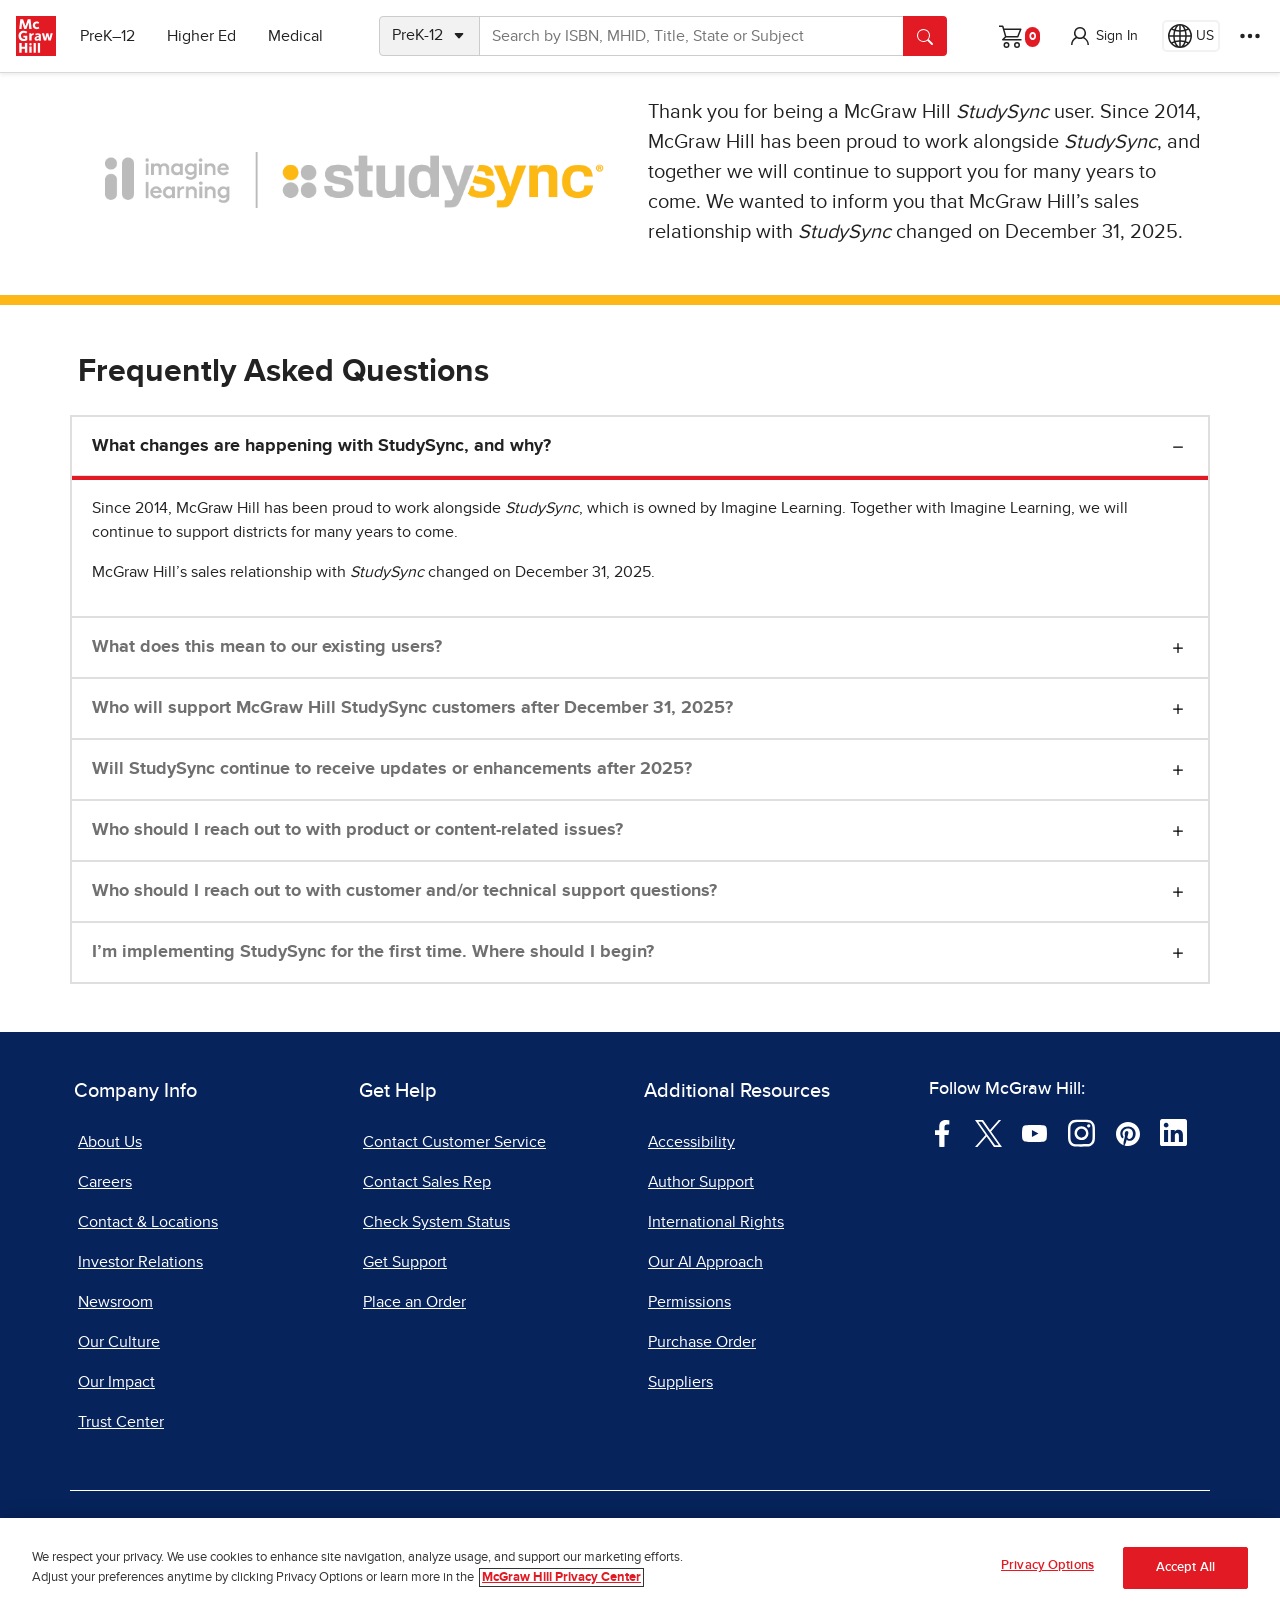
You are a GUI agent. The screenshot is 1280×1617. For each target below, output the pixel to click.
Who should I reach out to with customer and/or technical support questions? (404, 891)
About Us (110, 1142)
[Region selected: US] (1191, 36)
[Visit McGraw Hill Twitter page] (988, 1132)
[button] (1103, 36)
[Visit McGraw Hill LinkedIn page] (1173, 1132)
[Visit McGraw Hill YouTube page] (1034, 1132)
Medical (295, 36)
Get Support (405, 1262)
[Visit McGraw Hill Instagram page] (1081, 1132)
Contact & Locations (148, 1222)
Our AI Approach (705, 1262)
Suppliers (680, 1382)
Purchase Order (702, 1342)
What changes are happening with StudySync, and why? (321, 446)
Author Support (701, 1182)
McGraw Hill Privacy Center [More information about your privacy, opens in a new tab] (561, 1577)
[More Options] (1250, 36)
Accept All (1185, 1567)
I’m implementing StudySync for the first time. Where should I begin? (373, 952)
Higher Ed (201, 36)
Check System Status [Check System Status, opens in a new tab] (436, 1222)
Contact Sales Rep (427, 1182)
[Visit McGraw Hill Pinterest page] (1127, 1132)
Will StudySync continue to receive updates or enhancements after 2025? (392, 769)
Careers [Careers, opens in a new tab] (105, 1182)
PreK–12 (107, 36)
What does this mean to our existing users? (267, 647)
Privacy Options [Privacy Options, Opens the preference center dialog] (1047, 1565)
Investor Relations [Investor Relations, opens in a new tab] (140, 1262)
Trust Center (121, 1422)
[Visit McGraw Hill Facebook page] (942, 1132)
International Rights (716, 1222)
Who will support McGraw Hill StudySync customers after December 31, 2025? (412, 708)
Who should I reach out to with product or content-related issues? (357, 830)
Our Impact (116, 1382)
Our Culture (119, 1342)
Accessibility (691, 1142)
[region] (640, 1567)
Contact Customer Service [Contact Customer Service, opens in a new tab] (454, 1142)
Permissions (689, 1302)
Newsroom (115, 1302)
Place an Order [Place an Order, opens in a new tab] (414, 1302)
